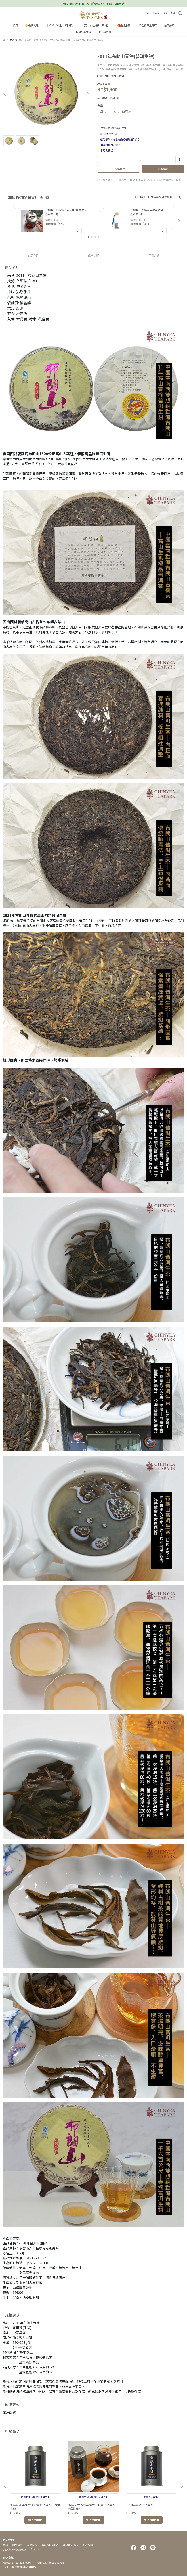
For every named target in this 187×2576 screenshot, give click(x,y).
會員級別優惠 (70, 2545)
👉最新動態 (32, 25)
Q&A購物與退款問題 (14, 2549)
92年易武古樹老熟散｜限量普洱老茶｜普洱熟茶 (93, 2506)
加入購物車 (118, 169)
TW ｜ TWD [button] (152, 13)
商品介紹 (33, 255)
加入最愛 (106, 180)
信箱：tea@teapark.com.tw (19, 2566)
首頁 (15, 25)
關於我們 (17, 2545)
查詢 (5, 2545)
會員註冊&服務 (50, 2545)
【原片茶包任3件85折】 (96, 25)
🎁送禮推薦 (123, 25)
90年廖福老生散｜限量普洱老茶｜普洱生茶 (35, 2506)
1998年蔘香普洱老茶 (139, 2505)
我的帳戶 (32, 2545)
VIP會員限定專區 (147, 25)
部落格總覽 (104, 32)
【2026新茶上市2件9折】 (60, 25)
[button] (87, 93)
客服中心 (35, 2549)
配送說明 (88, 2545)
